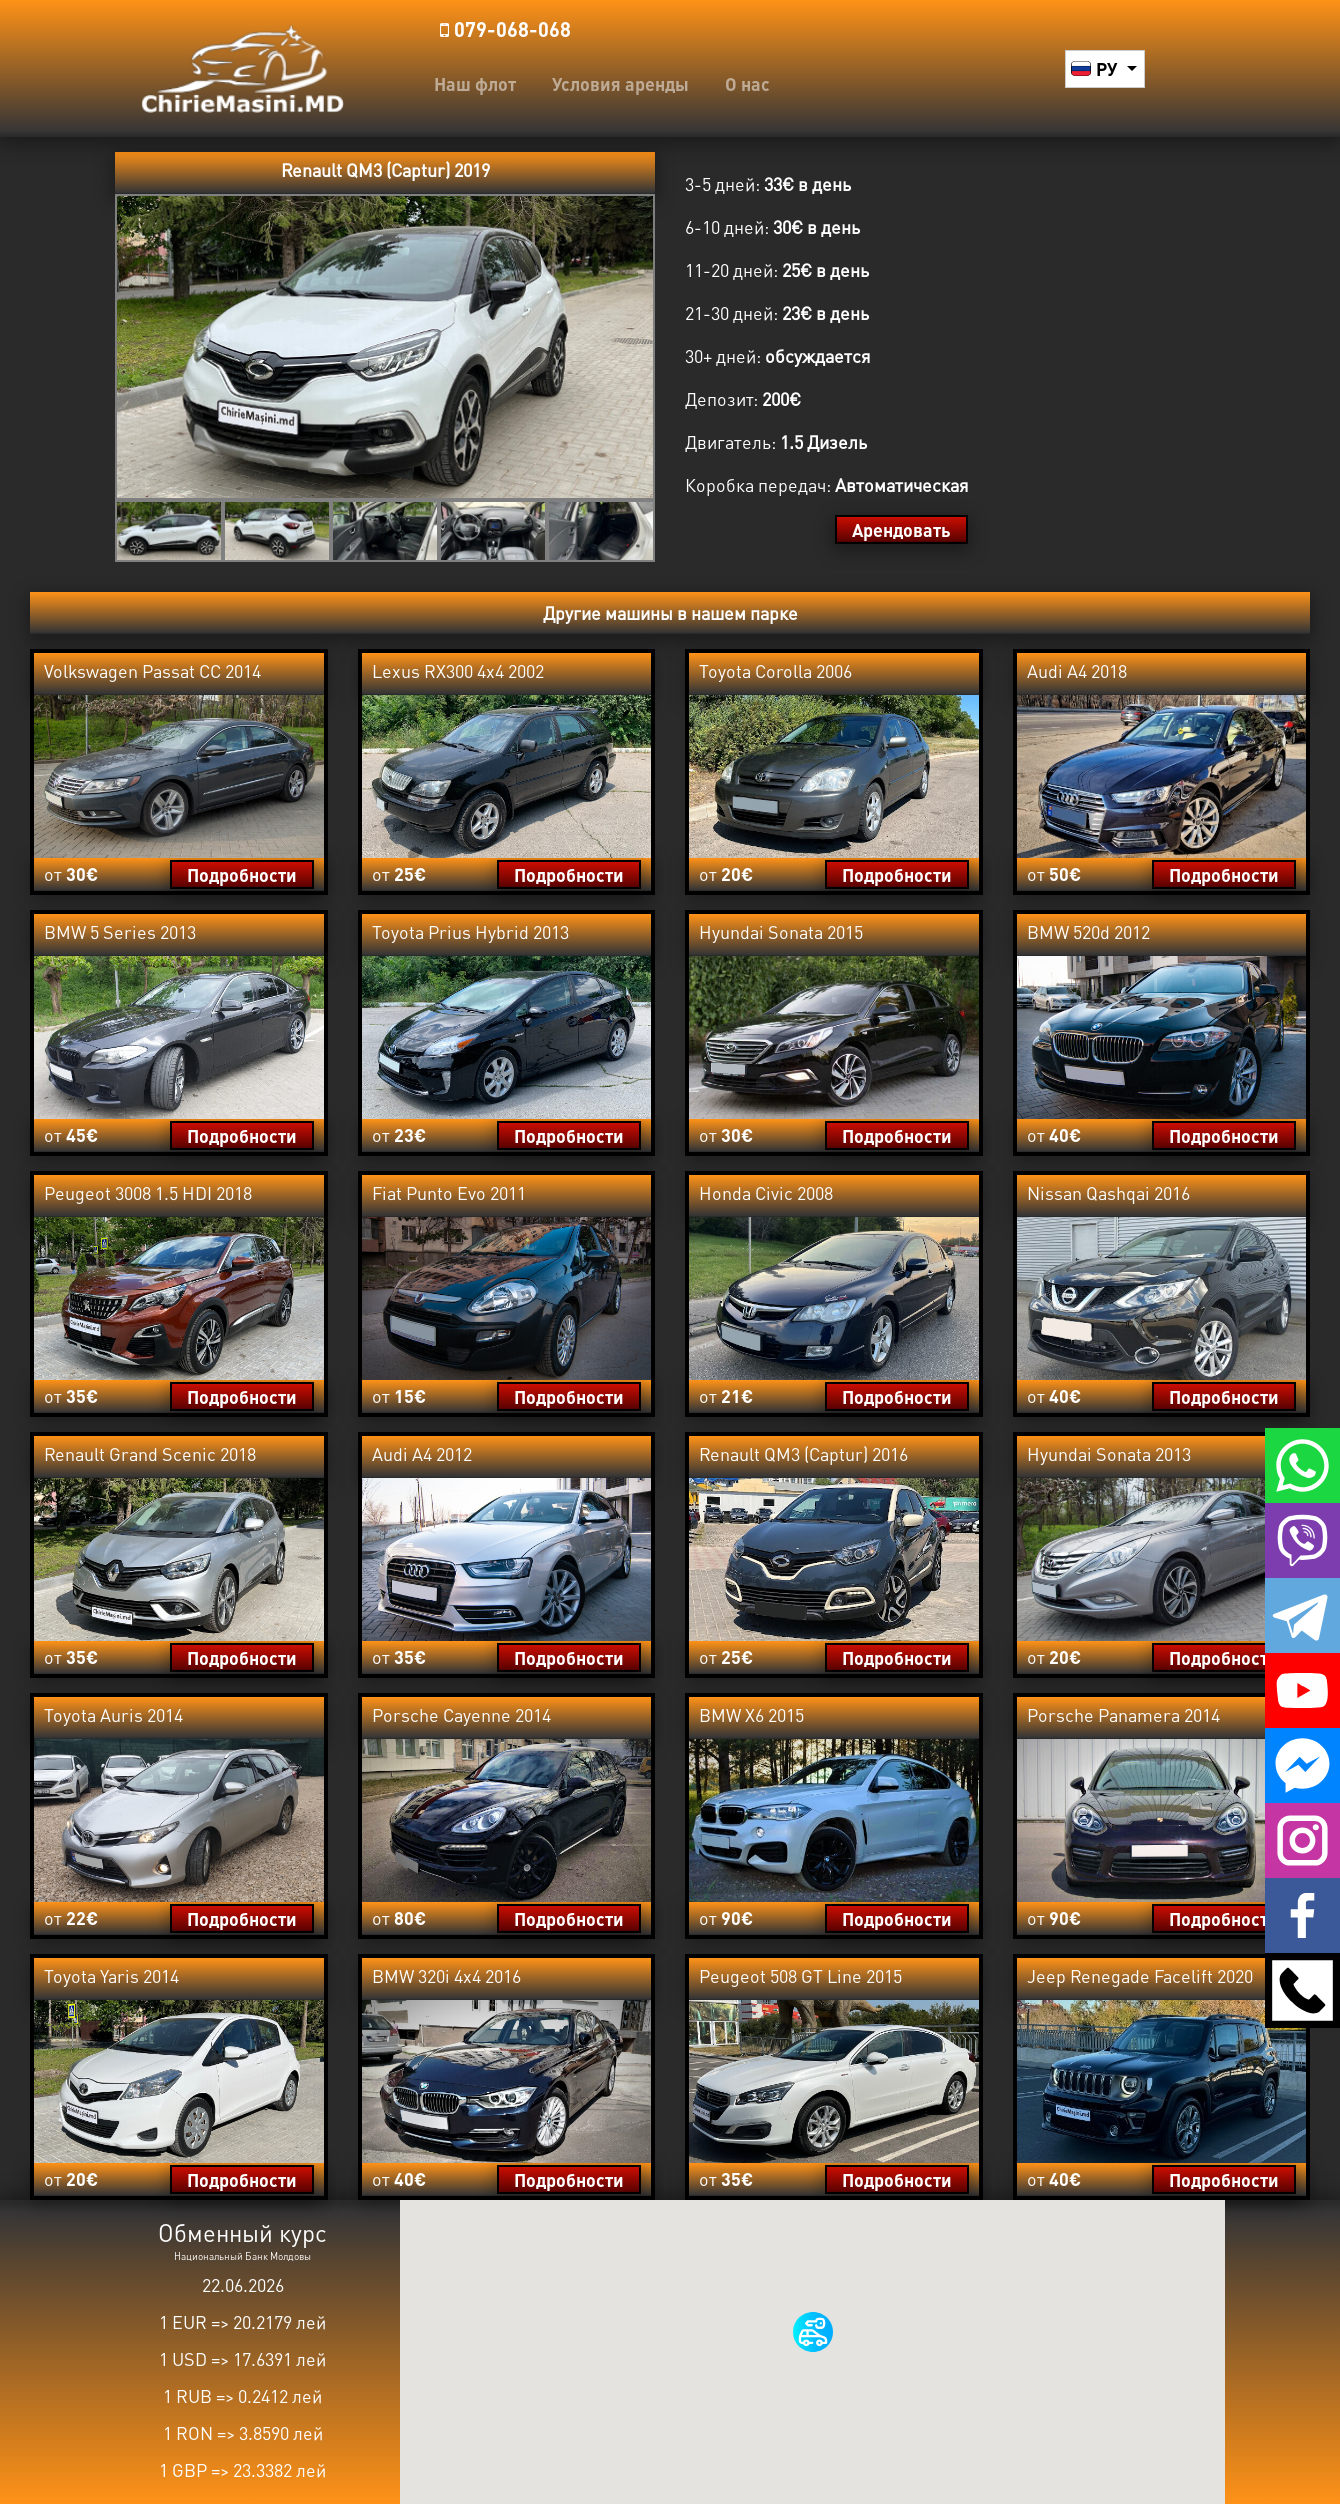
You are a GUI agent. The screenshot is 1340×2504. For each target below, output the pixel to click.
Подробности (242, 874)
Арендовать (901, 529)
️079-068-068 (505, 29)
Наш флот (475, 83)
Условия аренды (620, 83)
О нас (747, 83)
